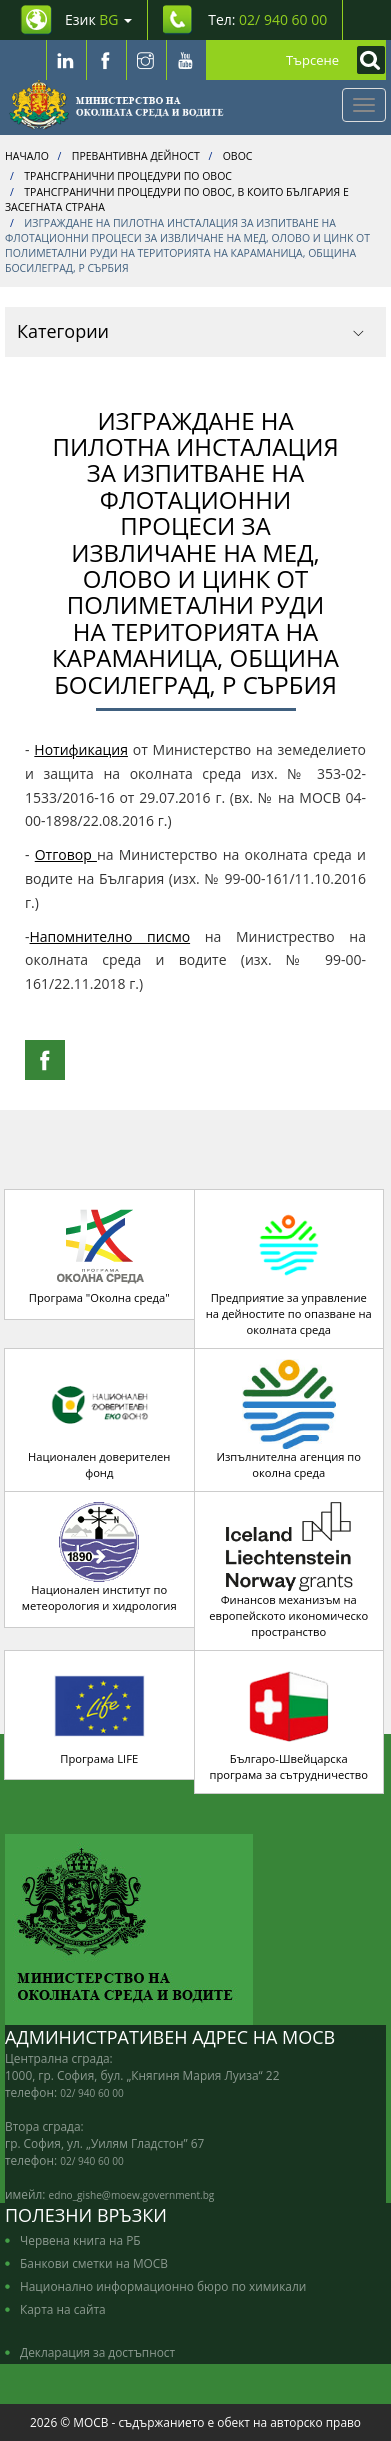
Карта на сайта (63, 2309)
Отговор (66, 854)
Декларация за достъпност (97, 2352)
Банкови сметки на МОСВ (94, 2263)
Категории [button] (190, 331)
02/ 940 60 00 (92, 2093)
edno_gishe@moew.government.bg (132, 2195)
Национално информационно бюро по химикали (163, 2286)
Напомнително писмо (110, 936)
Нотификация (81, 749)
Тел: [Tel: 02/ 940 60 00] (267, 19)
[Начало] (116, 105)
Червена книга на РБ (80, 2240)
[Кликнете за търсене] (366, 60)
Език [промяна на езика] (98, 19)
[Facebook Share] (45, 1060)
